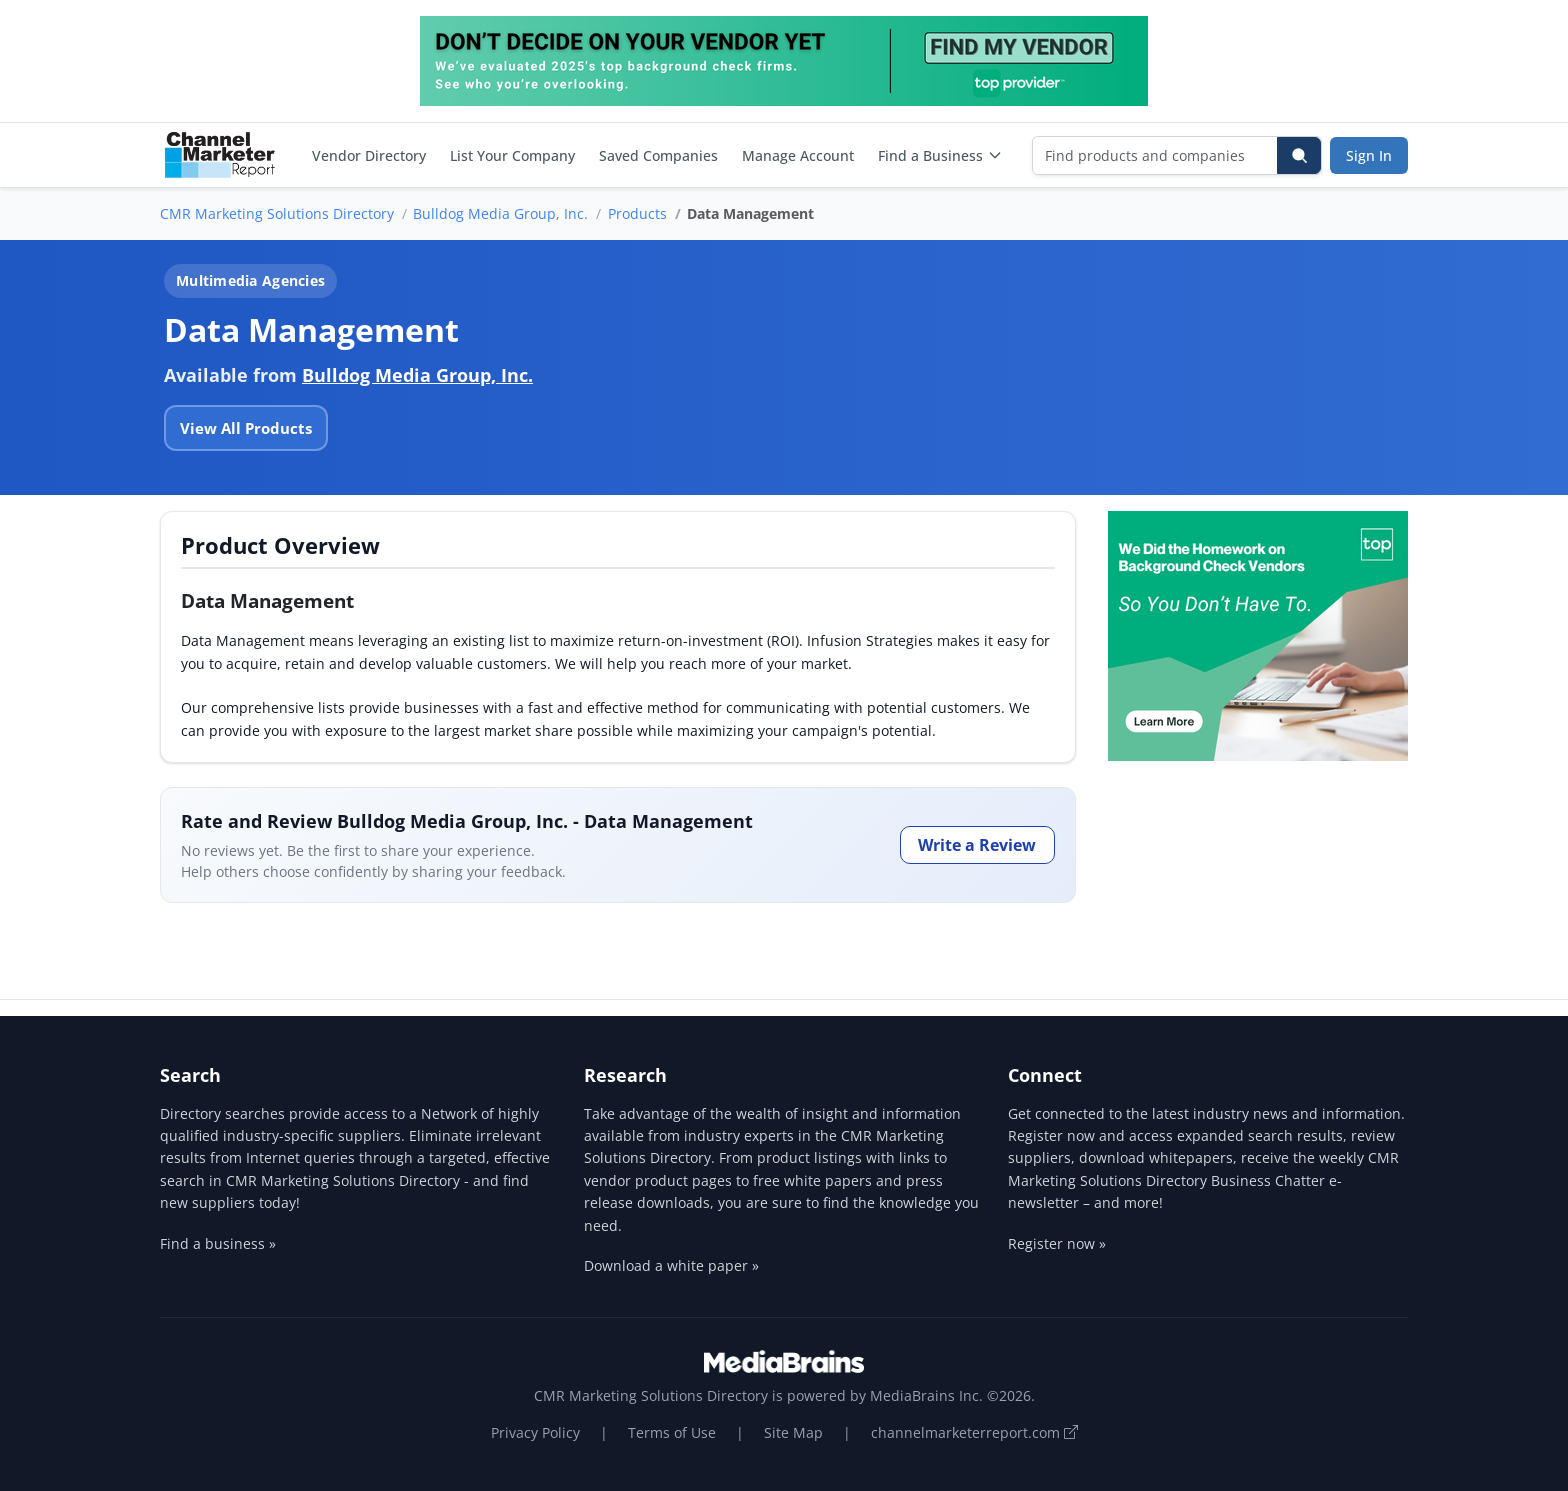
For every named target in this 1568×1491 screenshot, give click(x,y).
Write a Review (977, 845)
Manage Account (798, 155)
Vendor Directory (369, 155)
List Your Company (512, 155)
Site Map (793, 1432)
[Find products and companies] (1155, 155)
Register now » (1057, 1243)
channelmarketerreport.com (974, 1432)
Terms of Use (672, 1432)
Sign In (1369, 155)
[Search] (1299, 155)
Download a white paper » (671, 1265)
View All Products (246, 428)
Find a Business (940, 155)
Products (637, 213)
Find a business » (218, 1243)
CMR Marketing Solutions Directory (277, 213)
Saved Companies (658, 155)
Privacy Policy (535, 1432)
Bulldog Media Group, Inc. (500, 213)
